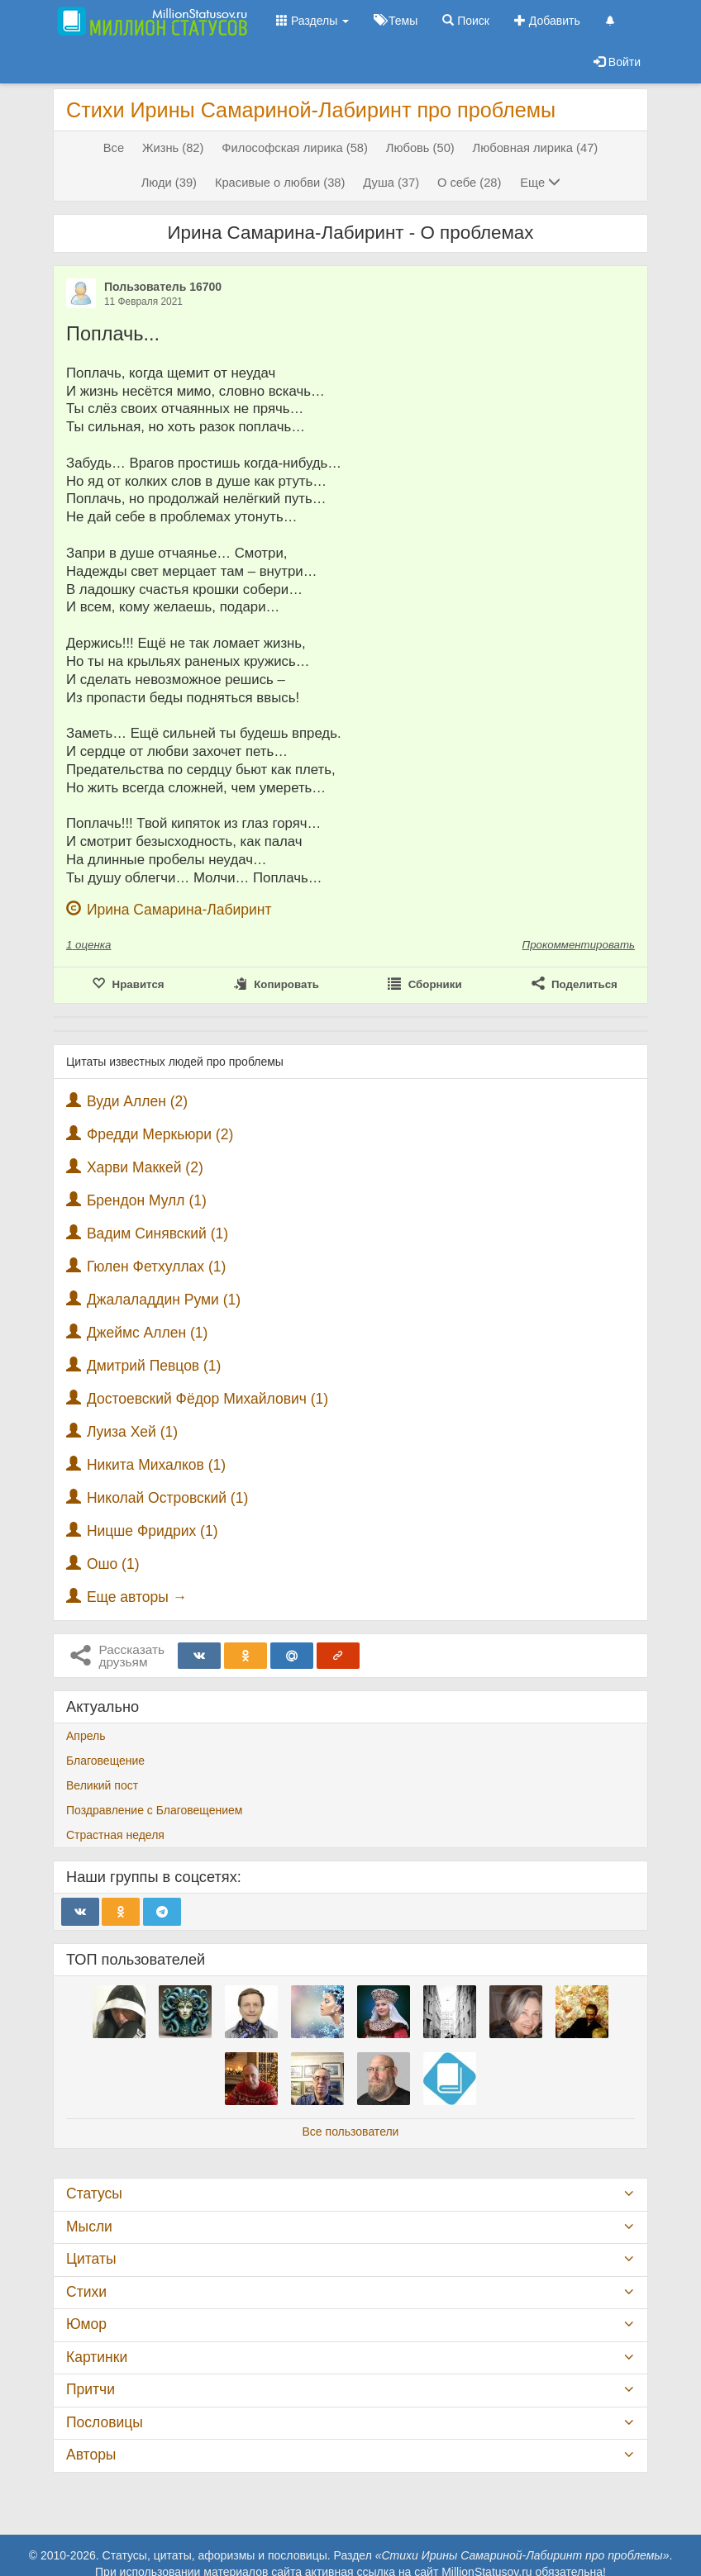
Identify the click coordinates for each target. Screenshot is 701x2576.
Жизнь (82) (172, 147)
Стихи (86, 2292)
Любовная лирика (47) (535, 147)
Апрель (86, 1735)
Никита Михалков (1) (156, 1465)
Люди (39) (169, 182)
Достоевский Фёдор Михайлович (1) (207, 1398)
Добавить (547, 20)
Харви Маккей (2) (145, 1167)
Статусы (94, 2193)
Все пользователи (351, 2131)
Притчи (90, 2389)
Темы (395, 20)
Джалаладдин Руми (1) (164, 1299)
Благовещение (105, 1760)
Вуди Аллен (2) (137, 1101)
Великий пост (102, 1785)
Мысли (89, 2226)
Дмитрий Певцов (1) (154, 1365)
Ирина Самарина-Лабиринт (179, 909)
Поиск (465, 20)
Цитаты (91, 2258)
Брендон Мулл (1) (147, 1200)
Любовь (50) (420, 147)
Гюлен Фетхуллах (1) (156, 1266)
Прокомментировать (578, 945)
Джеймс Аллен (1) (147, 1332)
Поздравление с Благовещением (154, 1810)
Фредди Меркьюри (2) (160, 1134)
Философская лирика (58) (295, 147)
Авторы (91, 2454)
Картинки (96, 2357)
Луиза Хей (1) (132, 1431)
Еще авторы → (137, 1597)
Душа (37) (391, 182)
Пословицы (104, 2422)
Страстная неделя (115, 1835)
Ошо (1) (113, 1564)
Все (113, 147)
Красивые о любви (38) (280, 182)
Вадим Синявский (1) (157, 1233)
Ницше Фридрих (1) (152, 1531)
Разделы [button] (312, 20)
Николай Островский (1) (167, 1498)
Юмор (86, 2324)
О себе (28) (469, 182)
